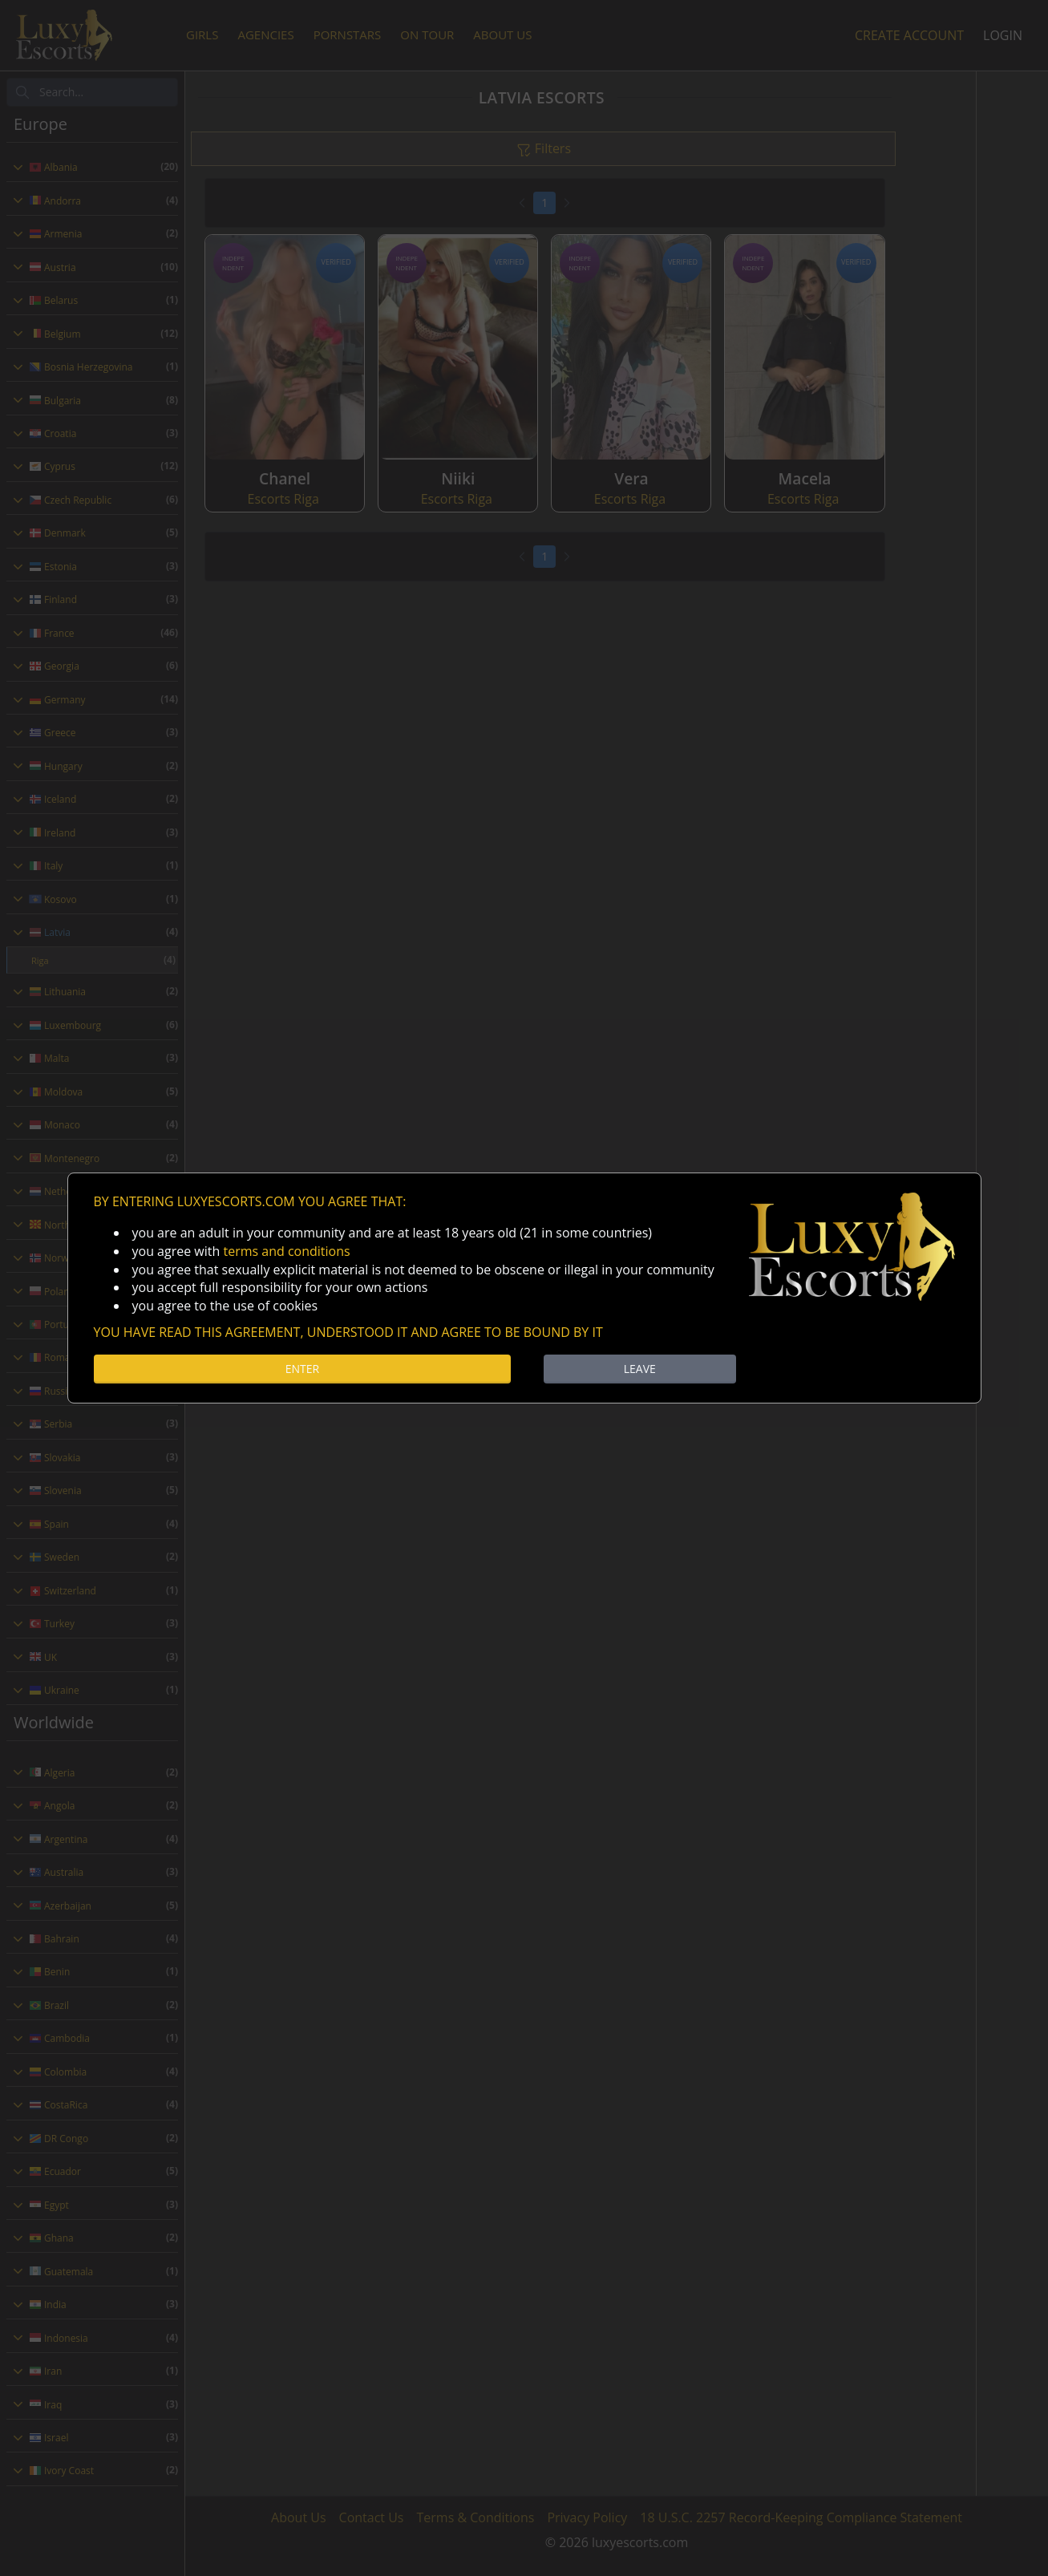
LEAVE (640, 1368)
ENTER (302, 1368)
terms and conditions (286, 1251)
